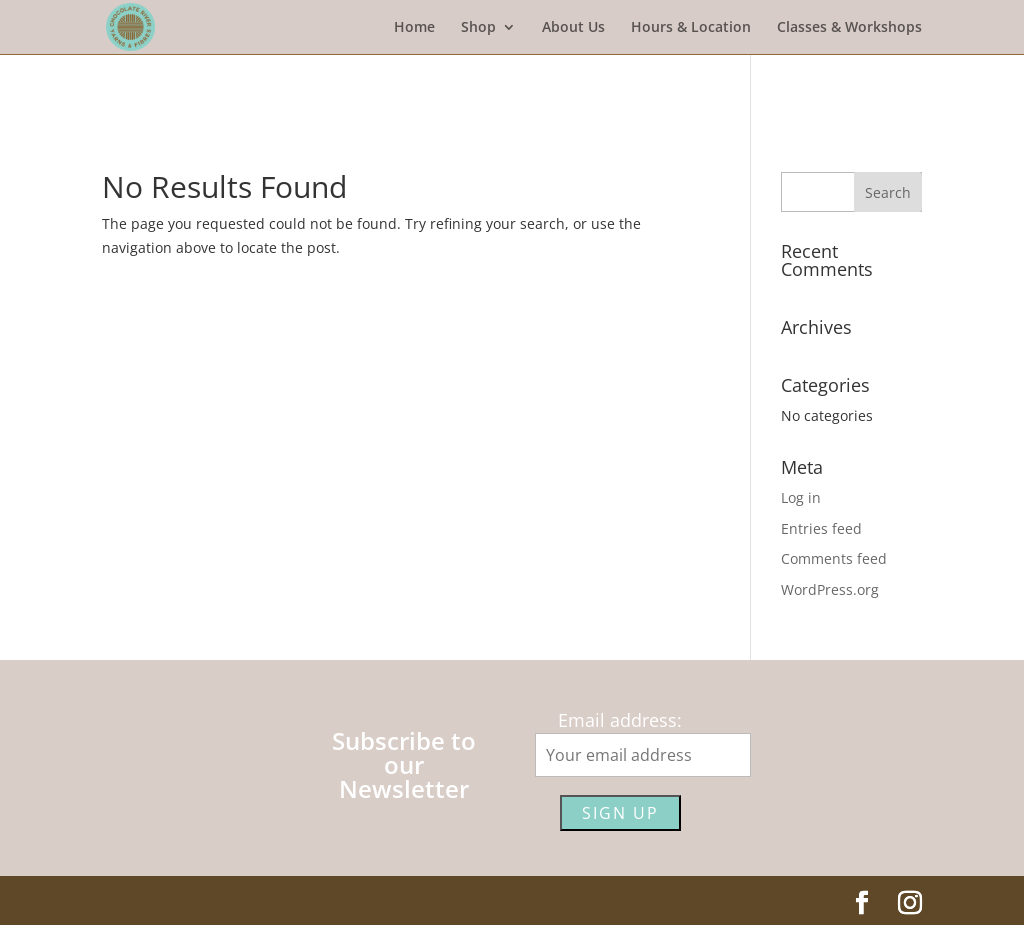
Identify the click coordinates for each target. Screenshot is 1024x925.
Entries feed (821, 528)
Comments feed (834, 558)
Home (414, 28)
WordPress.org (830, 589)
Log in (801, 497)
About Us (573, 28)
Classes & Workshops (849, 28)
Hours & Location (691, 28)
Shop (478, 28)
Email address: (620, 720)
